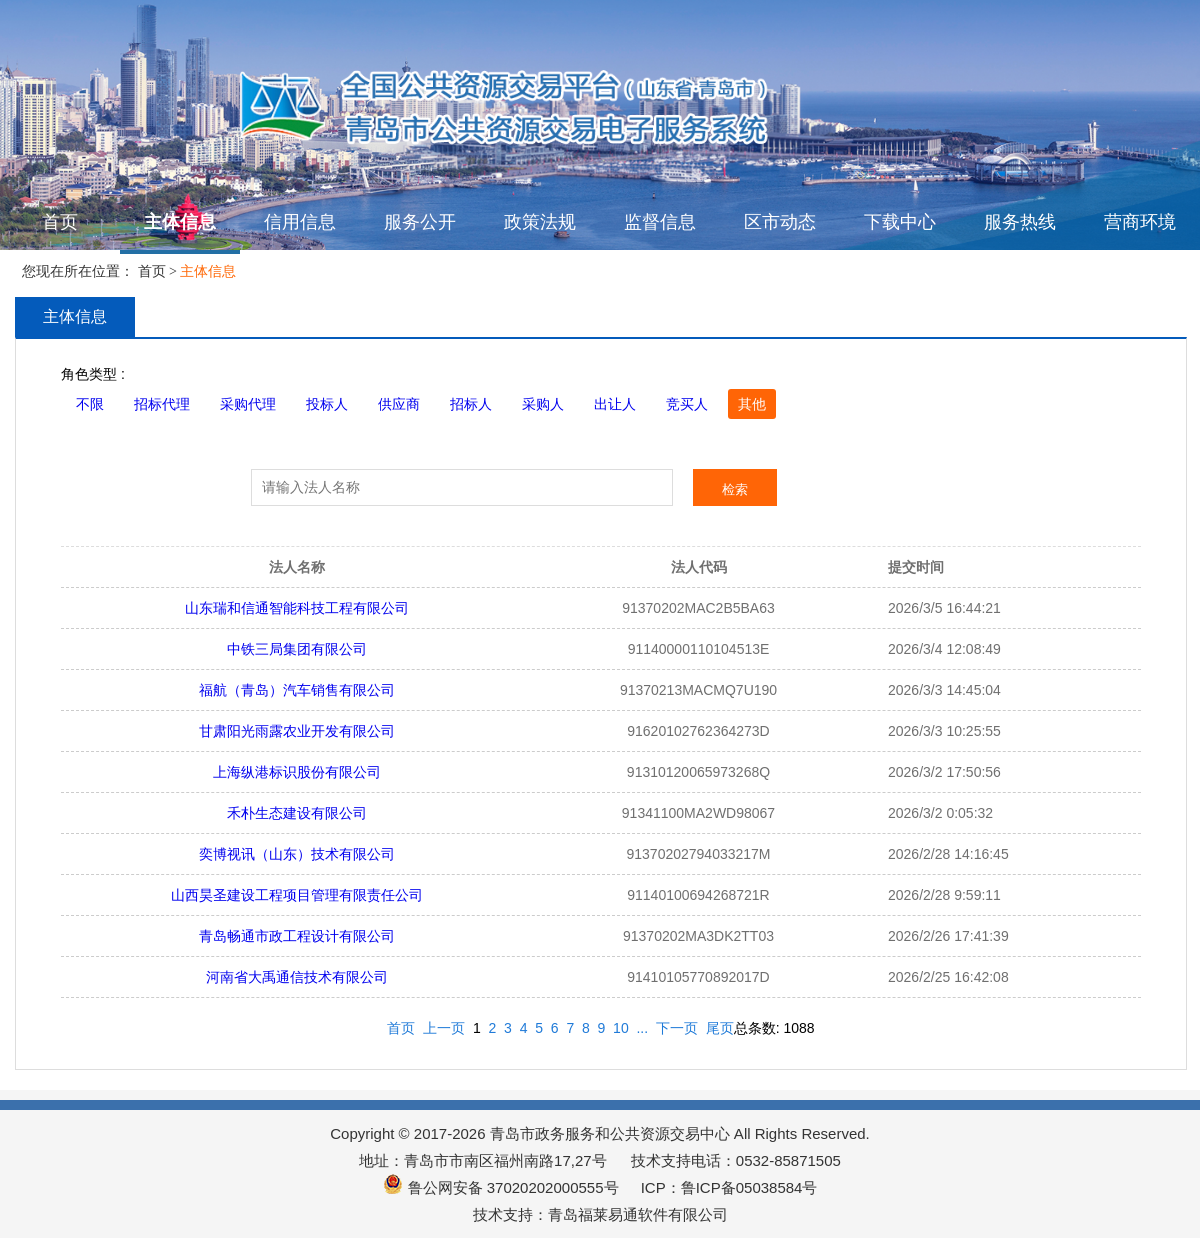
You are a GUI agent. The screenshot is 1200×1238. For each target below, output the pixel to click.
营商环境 (1140, 222)
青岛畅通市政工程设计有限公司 (297, 936)
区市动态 (780, 222)
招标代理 (162, 404)
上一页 (444, 1028)
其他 (752, 404)
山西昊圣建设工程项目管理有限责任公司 (297, 895)
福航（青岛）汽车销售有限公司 (297, 690)
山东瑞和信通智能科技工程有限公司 (297, 608)
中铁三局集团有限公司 (297, 649)
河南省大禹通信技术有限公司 (297, 977)
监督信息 (660, 222)
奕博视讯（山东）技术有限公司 (297, 854)
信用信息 (300, 222)
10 (621, 1028)
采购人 (543, 404)
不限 (90, 404)
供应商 (399, 404)
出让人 (615, 404)
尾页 (720, 1028)
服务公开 (420, 222)
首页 (60, 222)
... (642, 1028)
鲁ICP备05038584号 (749, 1187)
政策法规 (540, 222)
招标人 (471, 404)
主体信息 (180, 222)
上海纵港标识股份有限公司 (297, 772)
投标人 (327, 404)
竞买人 (687, 404)
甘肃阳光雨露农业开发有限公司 (297, 731)
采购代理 (248, 404)
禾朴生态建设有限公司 (297, 813)
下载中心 (900, 222)
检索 (735, 489)
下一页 (677, 1028)
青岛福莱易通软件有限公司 (638, 1214)
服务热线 (1020, 222)
